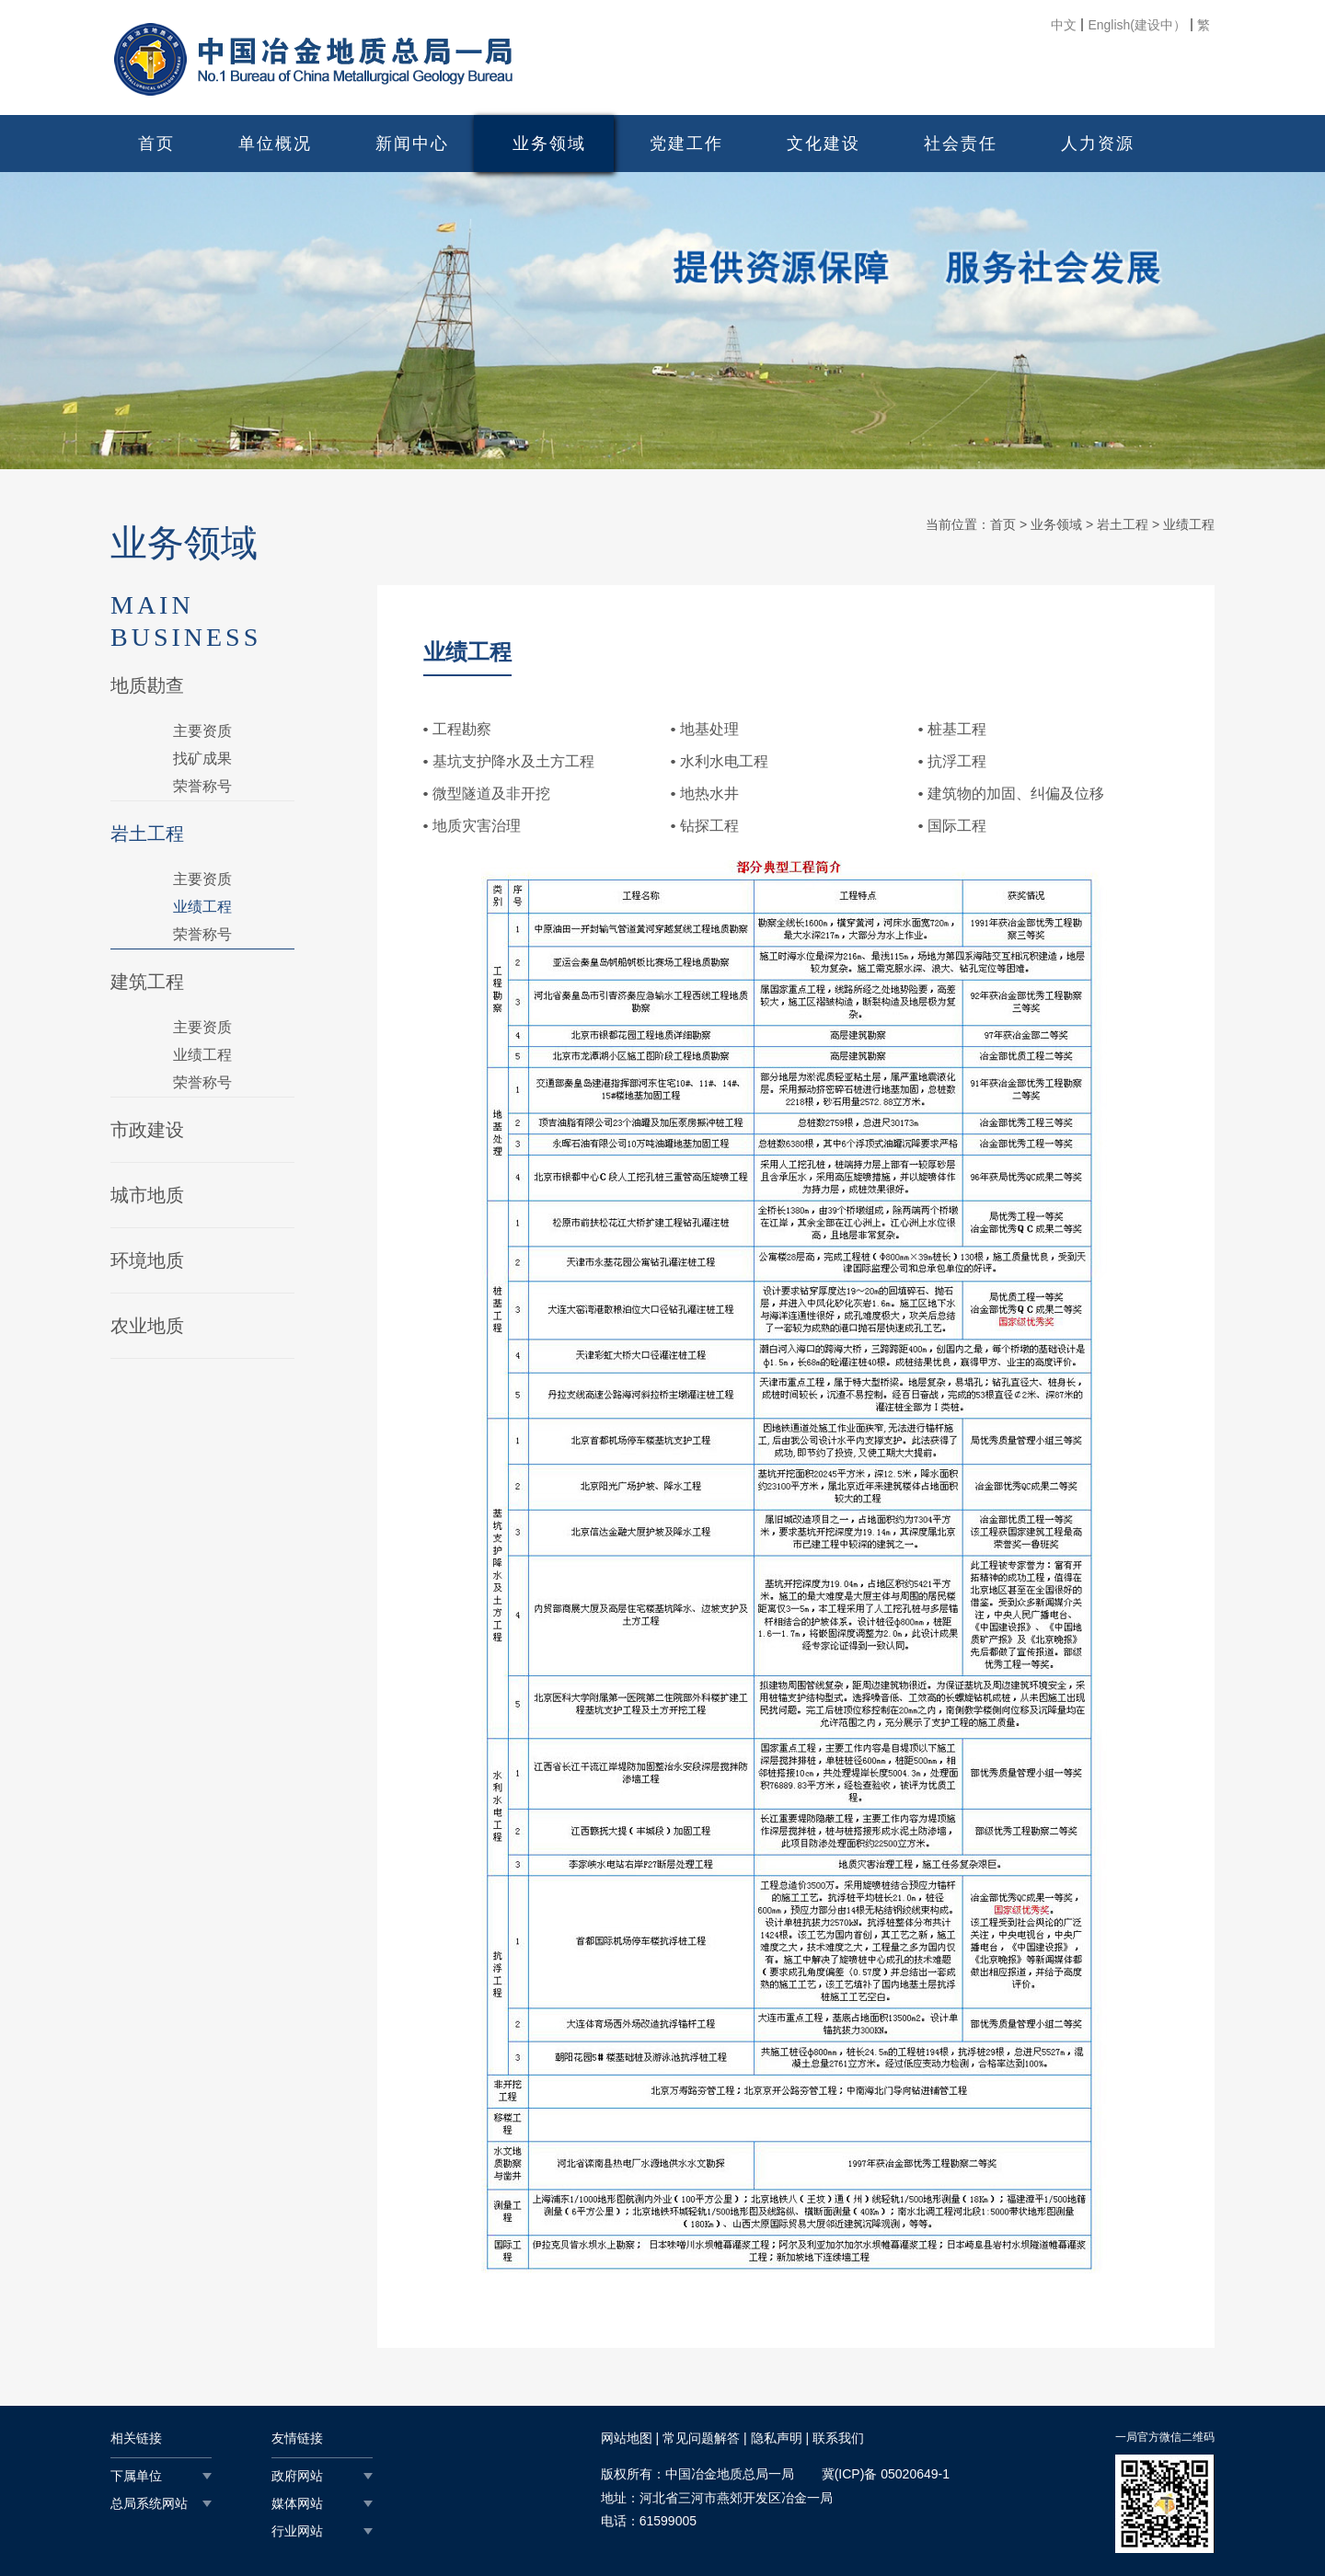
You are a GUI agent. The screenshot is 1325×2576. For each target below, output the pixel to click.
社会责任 (960, 143)
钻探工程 (709, 826)
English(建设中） (1137, 24)
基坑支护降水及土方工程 (513, 761)
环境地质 (147, 1260)
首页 (156, 143)
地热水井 (709, 793)
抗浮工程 (957, 761)
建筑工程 (147, 982)
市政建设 (147, 1130)
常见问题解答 (701, 2438)
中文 (1064, 24)
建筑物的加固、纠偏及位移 (1016, 793)
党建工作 (686, 143)
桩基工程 (957, 729)
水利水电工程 (724, 761)
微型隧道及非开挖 (491, 793)
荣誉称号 (202, 786)
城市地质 (147, 1195)
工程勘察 (461, 729)
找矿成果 (202, 758)
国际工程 (957, 826)
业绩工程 (202, 906)
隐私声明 (776, 2438)
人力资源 (1098, 143)
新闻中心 (412, 143)
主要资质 (202, 731)
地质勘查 (147, 685)
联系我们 (838, 2438)
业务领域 (549, 143)
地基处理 (709, 729)
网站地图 (626, 2438)
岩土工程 (147, 833)
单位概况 (275, 143)
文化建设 (823, 143)
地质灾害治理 (476, 826)
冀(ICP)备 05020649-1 (886, 2474)
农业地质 (147, 1326)
